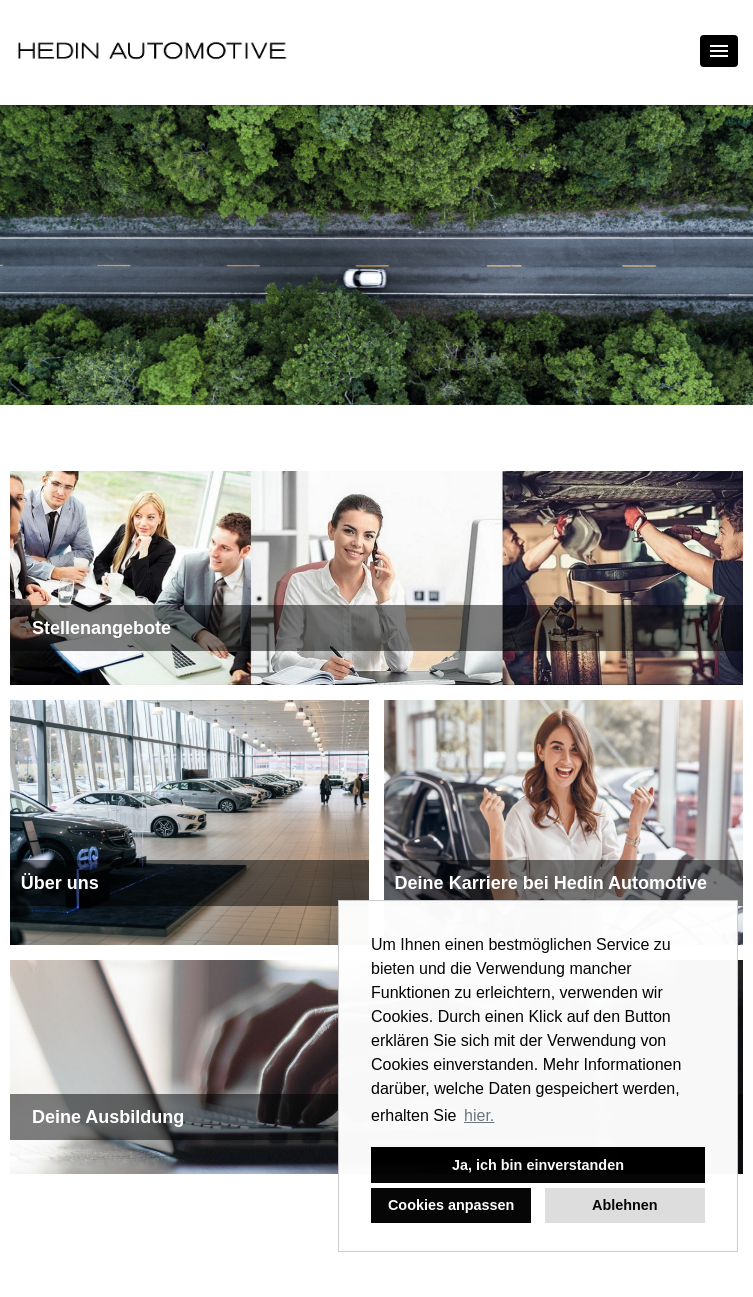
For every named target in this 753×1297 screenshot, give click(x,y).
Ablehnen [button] (625, 1205)
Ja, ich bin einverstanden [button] (538, 1165)
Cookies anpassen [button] (451, 1205)
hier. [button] (479, 1115)
